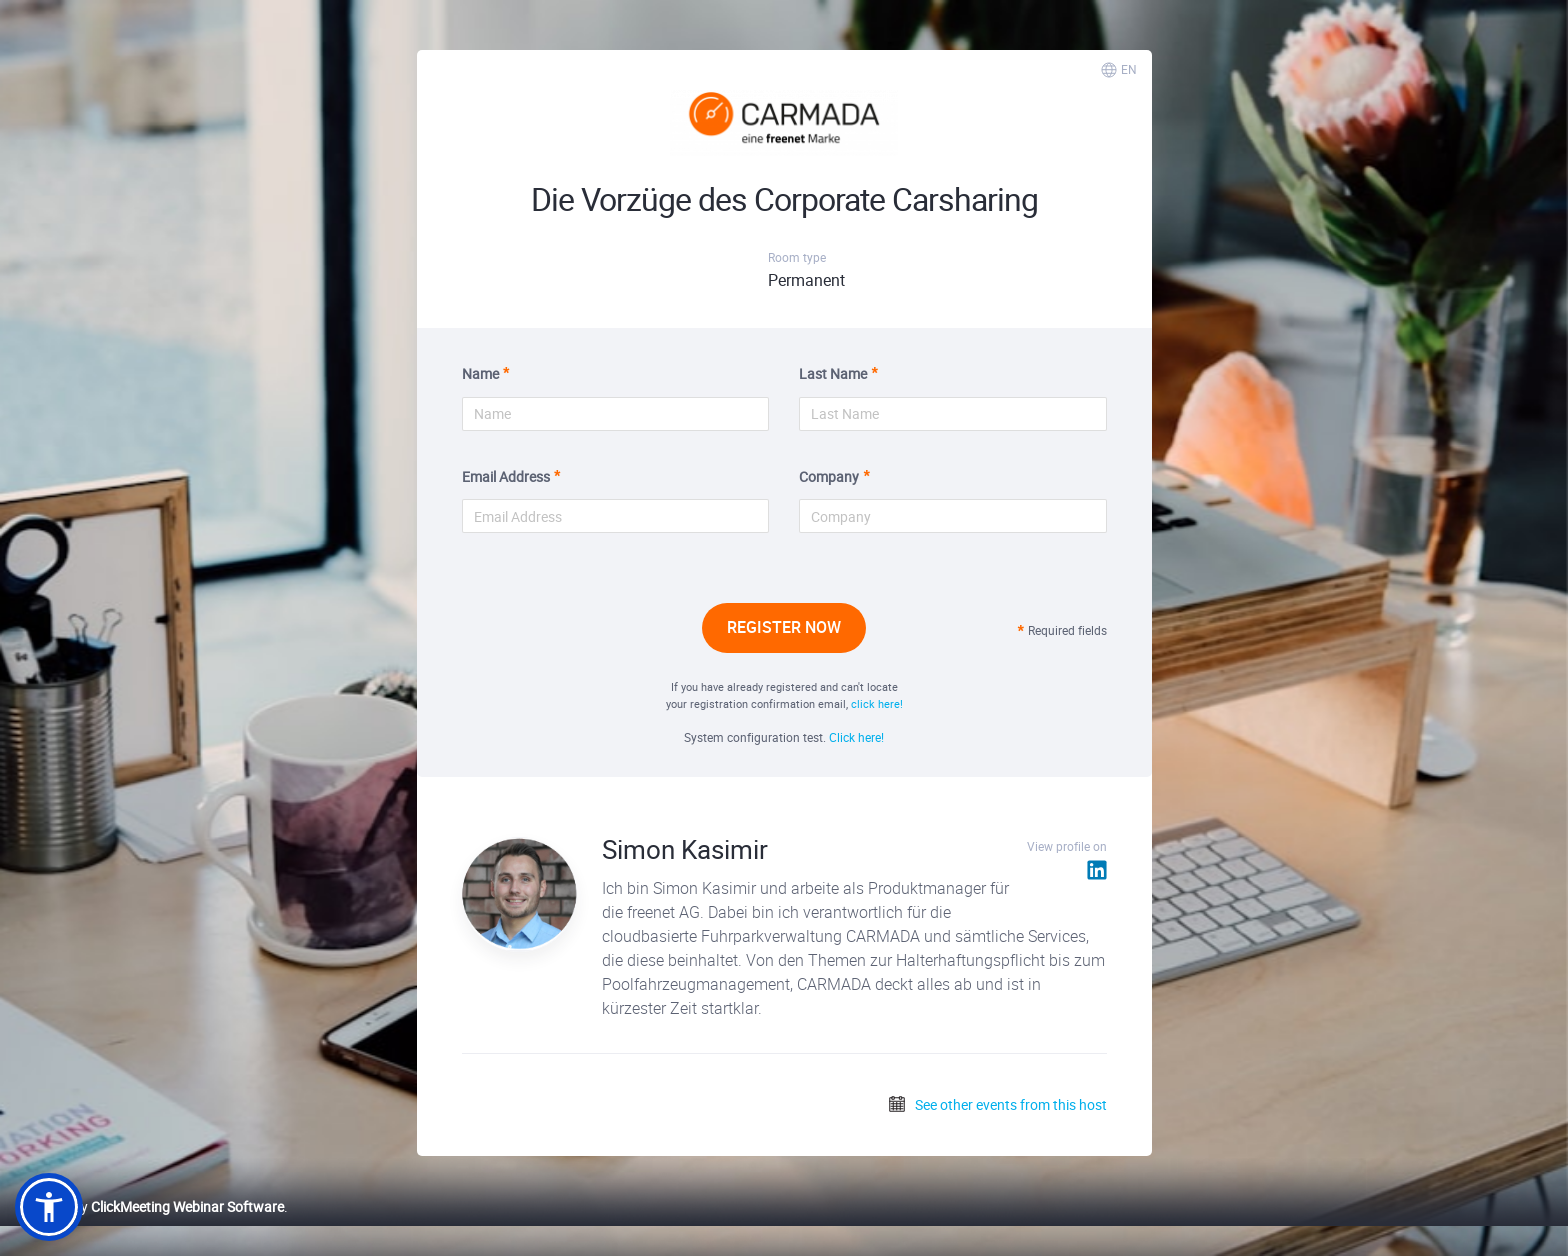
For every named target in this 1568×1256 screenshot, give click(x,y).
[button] (49, 1207)
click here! (877, 703)
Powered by (149, 1206)
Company (829, 476)
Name (480, 373)
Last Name (833, 373)
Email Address (506, 476)
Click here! (856, 737)
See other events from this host (997, 1104)
